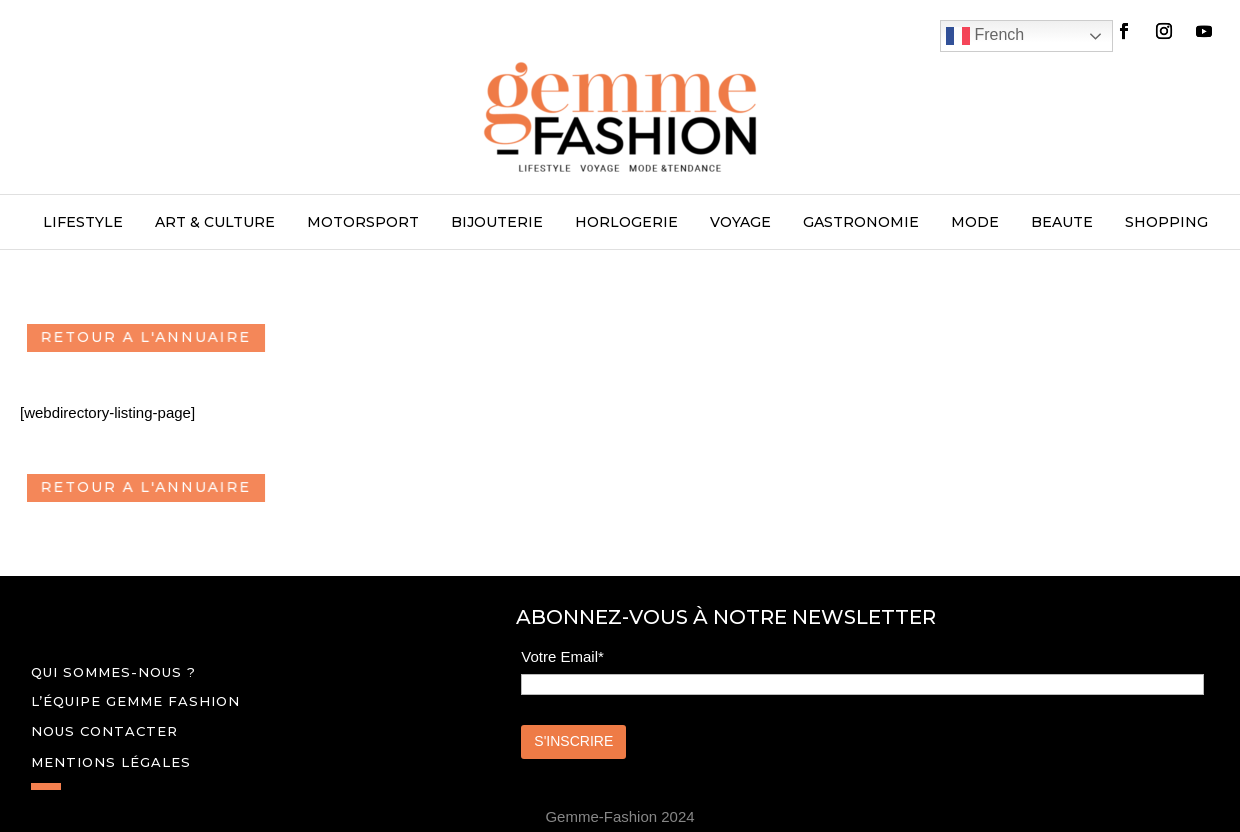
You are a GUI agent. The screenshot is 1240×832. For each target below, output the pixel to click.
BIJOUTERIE (497, 223)
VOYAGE (740, 223)
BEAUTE (1062, 223)
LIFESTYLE (83, 223)
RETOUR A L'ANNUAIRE (158, 337)
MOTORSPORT (363, 223)
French (985, 36)
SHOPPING (1166, 223)
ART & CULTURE (215, 223)
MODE (975, 223)
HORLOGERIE (626, 223)
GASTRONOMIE (861, 223)
